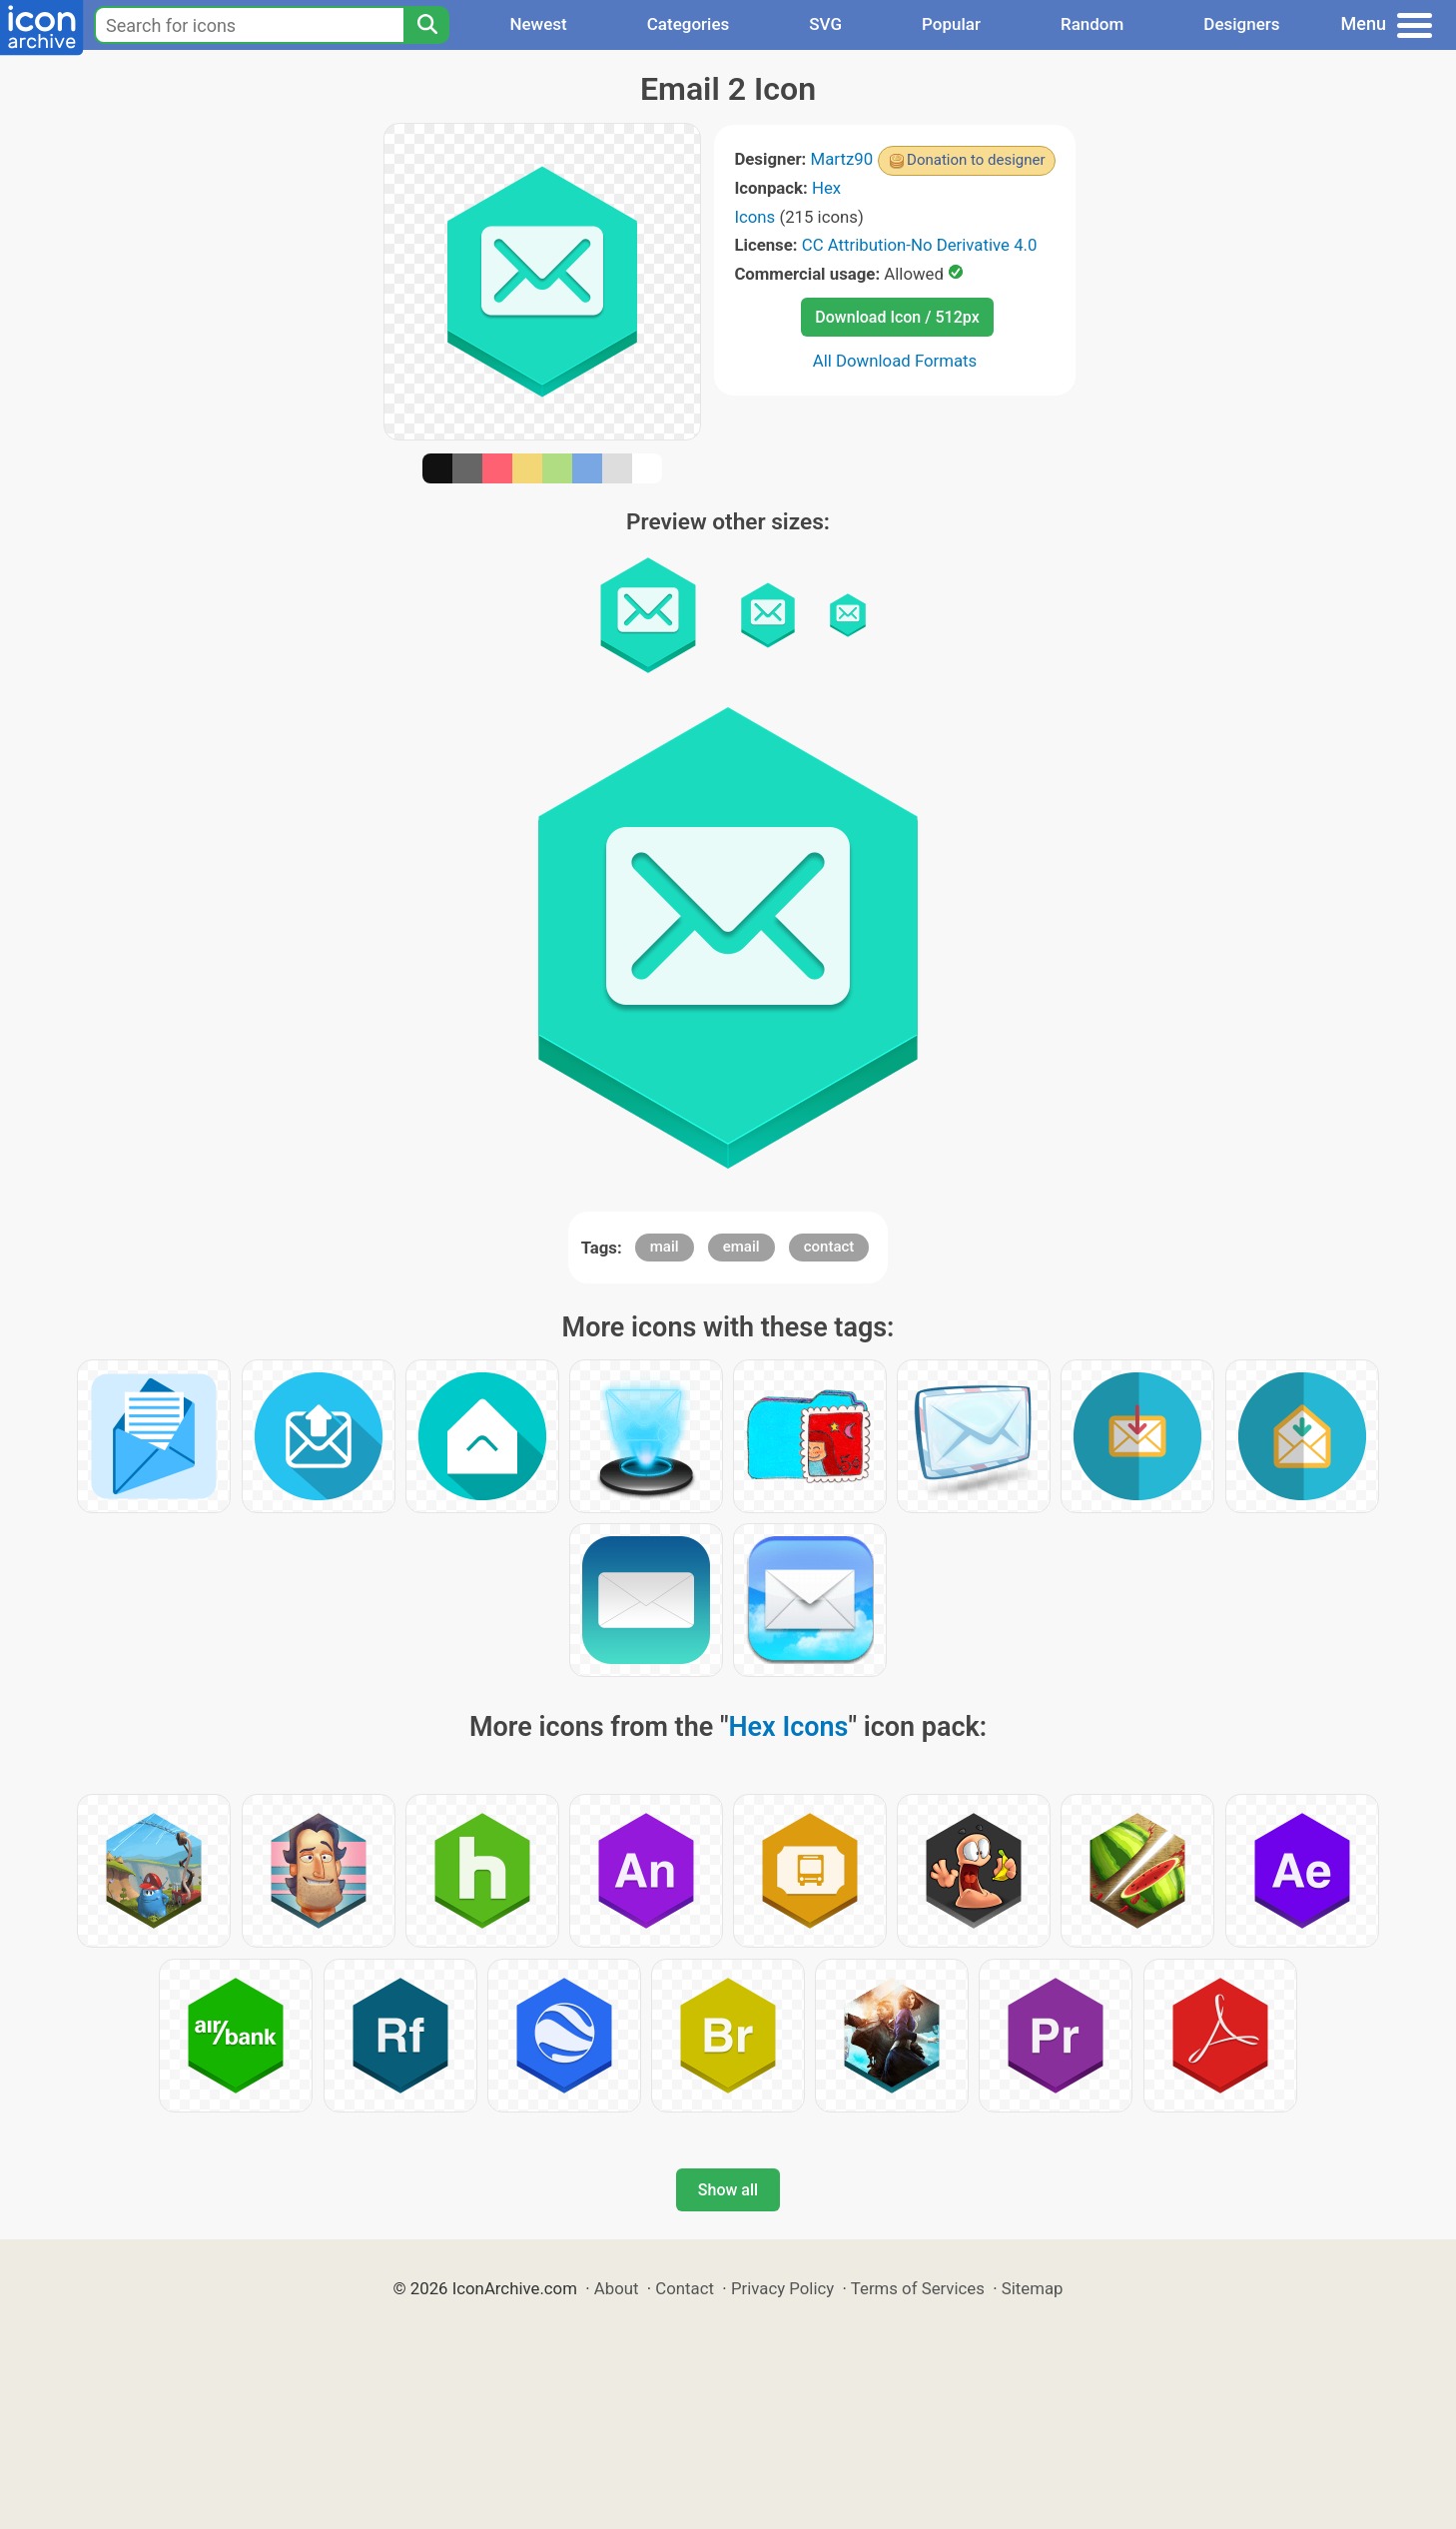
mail (664, 1247)
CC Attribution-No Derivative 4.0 (920, 245)
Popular (951, 24)
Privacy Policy (782, 2288)
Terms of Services (918, 2288)
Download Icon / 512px (897, 317)
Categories (688, 24)
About (616, 2288)
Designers (1241, 24)
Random (1092, 24)
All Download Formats (895, 361)
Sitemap (1033, 2288)
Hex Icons (789, 1727)
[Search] (426, 25)
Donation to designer (976, 160)
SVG (825, 24)
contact (829, 1247)
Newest (537, 24)
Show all (728, 2189)
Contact (684, 2288)
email (741, 1247)
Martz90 (842, 159)
